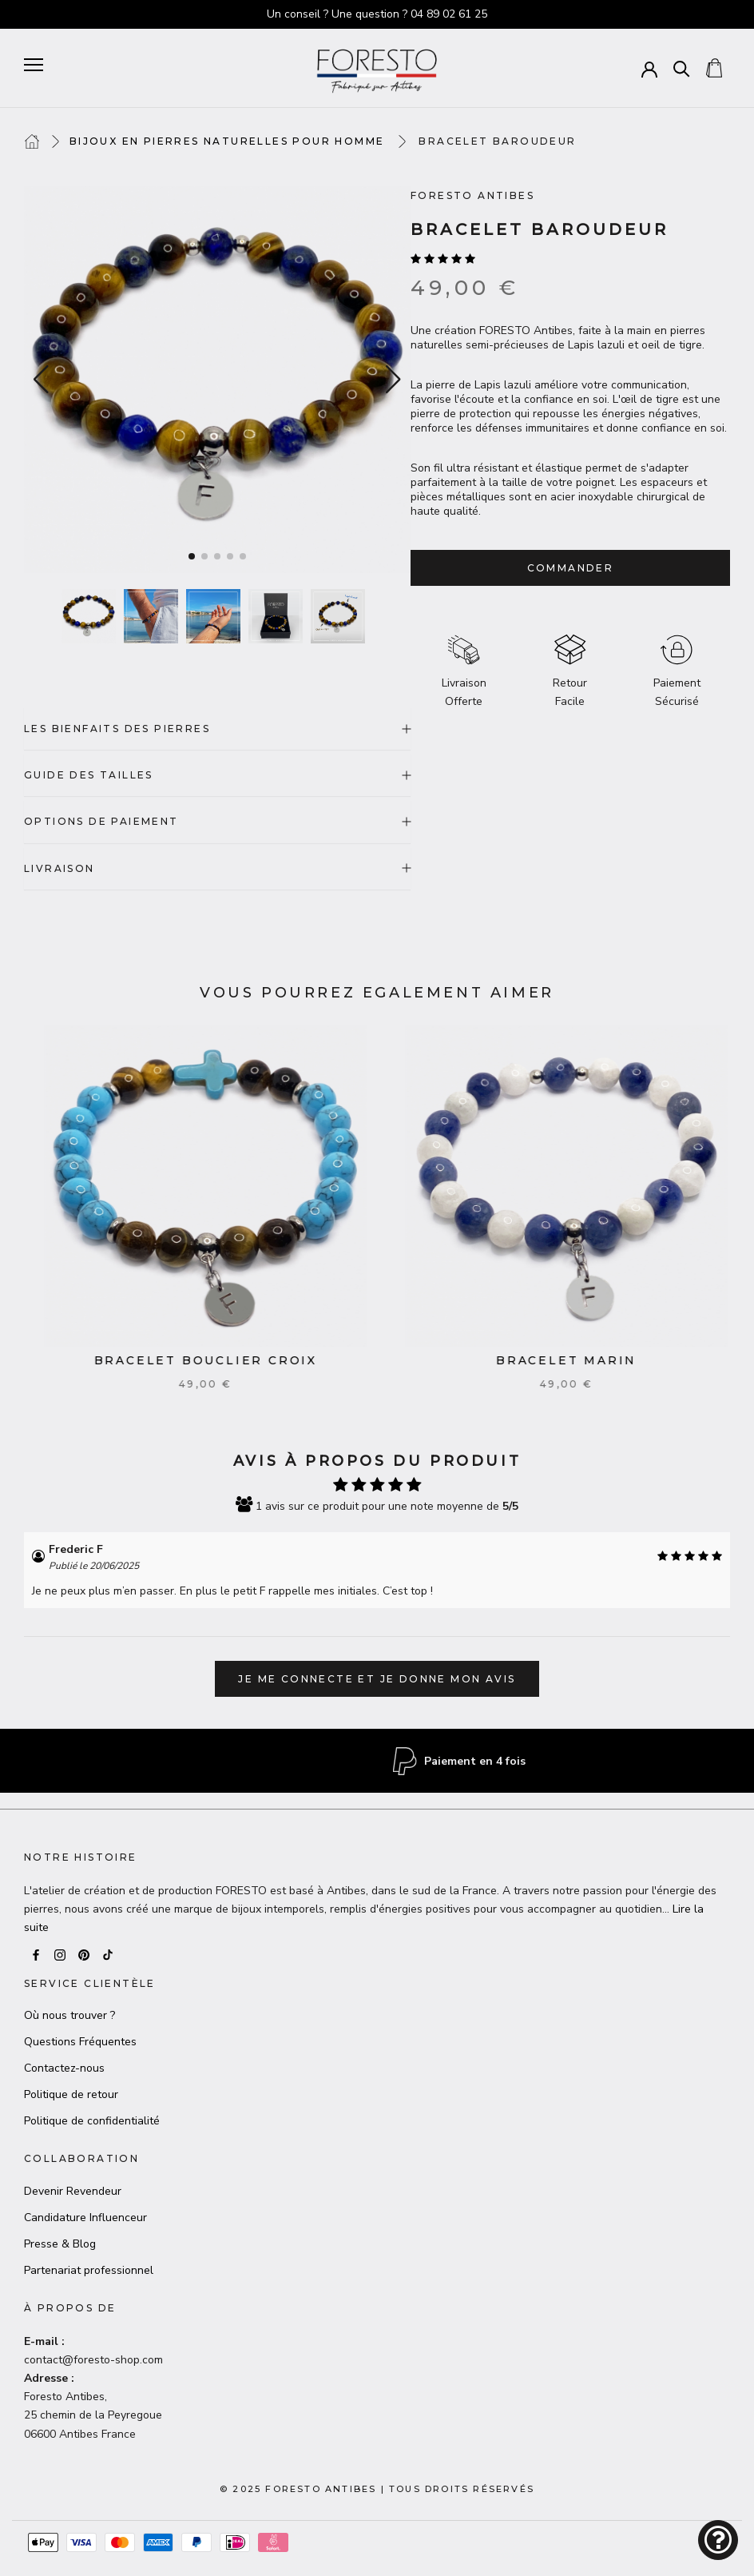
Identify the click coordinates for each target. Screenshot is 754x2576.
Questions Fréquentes (80, 2041)
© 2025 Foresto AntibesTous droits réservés (377, 2488)
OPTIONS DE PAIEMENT (217, 821)
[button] (394, 379)
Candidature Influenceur (85, 2217)
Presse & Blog (60, 2244)
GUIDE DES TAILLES (217, 775)
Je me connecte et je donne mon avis (376, 1679)
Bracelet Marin (584, 1360)
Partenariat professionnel (88, 2270)
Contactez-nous (64, 2068)
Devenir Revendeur (72, 2191)
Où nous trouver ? (69, 2015)
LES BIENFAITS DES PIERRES (217, 729)
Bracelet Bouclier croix (223, 1360)
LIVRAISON (217, 868)
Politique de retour (71, 2094)
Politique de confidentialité (92, 2120)
